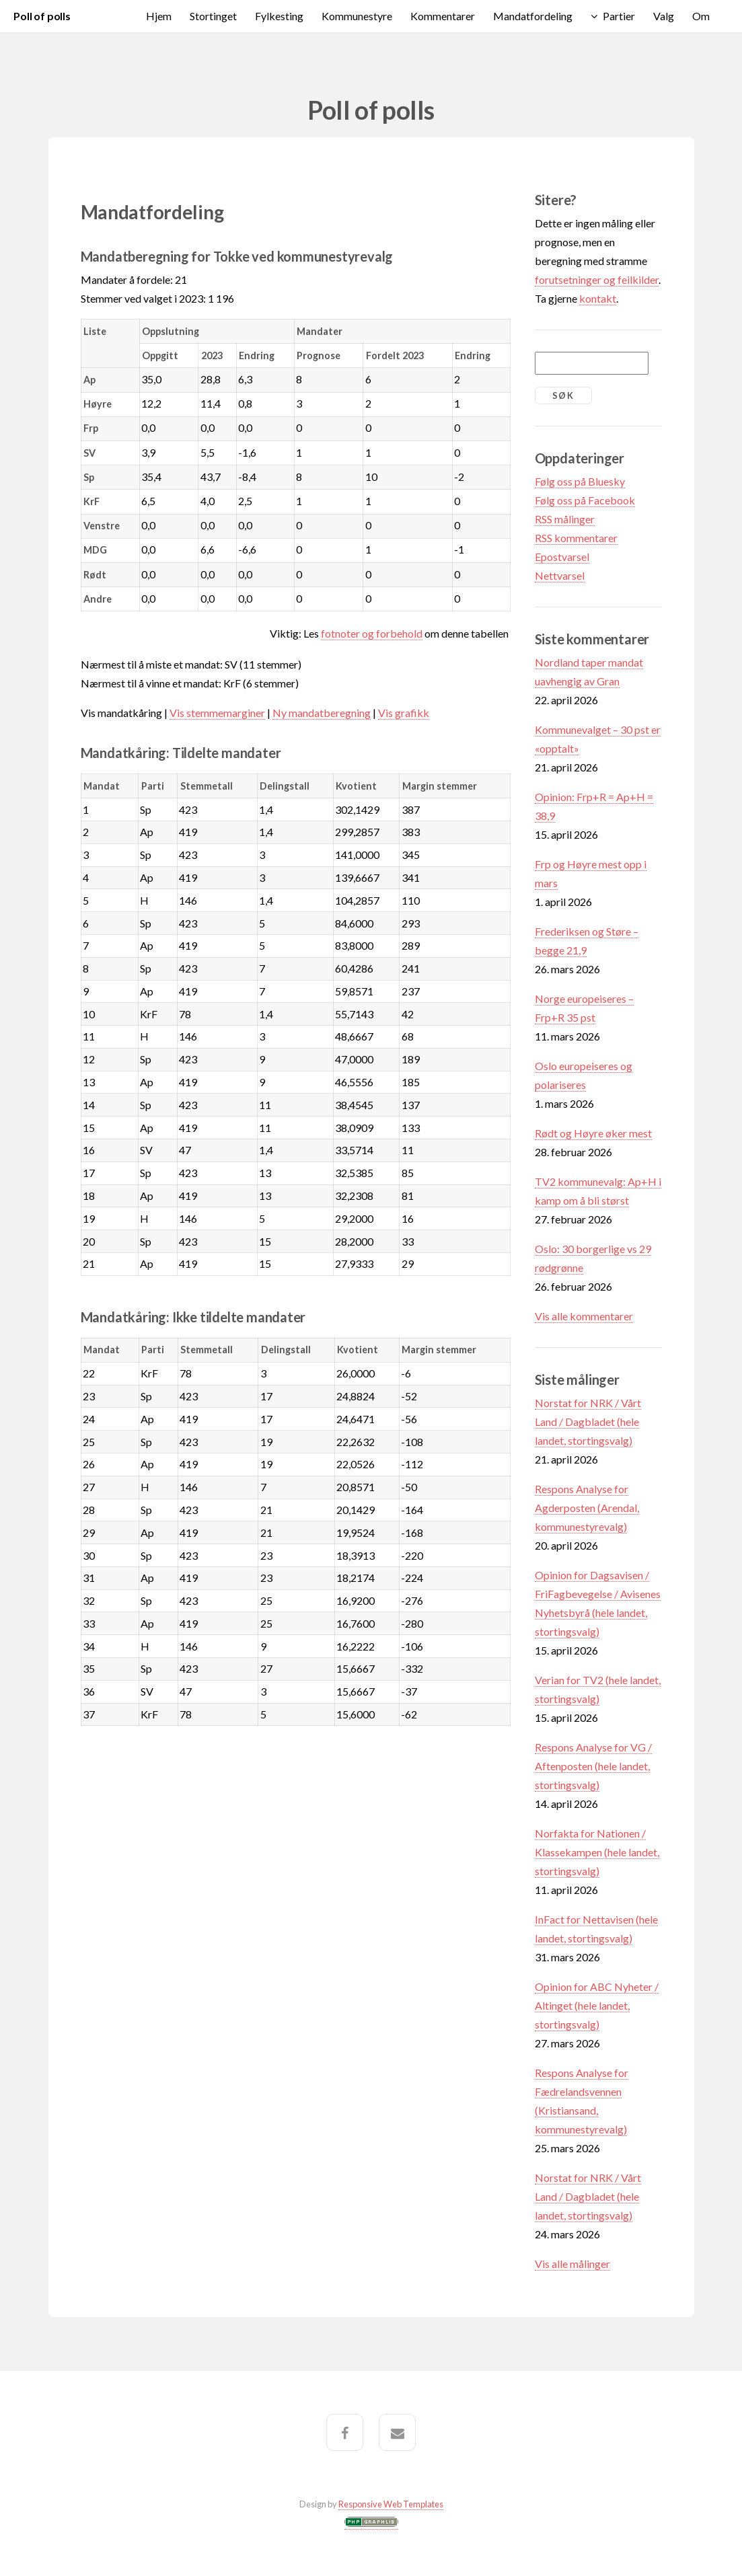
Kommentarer (442, 15)
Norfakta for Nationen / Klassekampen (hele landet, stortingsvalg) (597, 1852)
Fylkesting (279, 15)
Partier (619, 15)
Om (701, 15)
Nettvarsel (560, 575)
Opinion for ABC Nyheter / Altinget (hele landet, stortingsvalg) (597, 2005)
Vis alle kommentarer (584, 1316)
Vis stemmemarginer (217, 712)
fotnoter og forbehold (371, 633)
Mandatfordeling (532, 15)
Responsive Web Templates (390, 2504)
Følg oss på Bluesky (580, 481)
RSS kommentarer (576, 537)
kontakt (597, 298)
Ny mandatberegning (321, 712)
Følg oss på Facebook (585, 500)
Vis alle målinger (572, 2263)
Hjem (159, 15)
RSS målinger (565, 519)
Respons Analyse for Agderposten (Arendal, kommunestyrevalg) (587, 1507)
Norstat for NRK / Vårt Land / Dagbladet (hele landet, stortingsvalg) (588, 1421)
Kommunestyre (357, 15)
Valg (663, 15)
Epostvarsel (562, 556)
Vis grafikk (403, 712)
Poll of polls (42, 15)
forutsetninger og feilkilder (597, 279)
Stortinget (213, 15)
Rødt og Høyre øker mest (593, 1133)
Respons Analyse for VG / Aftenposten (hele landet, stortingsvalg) (593, 1766)
